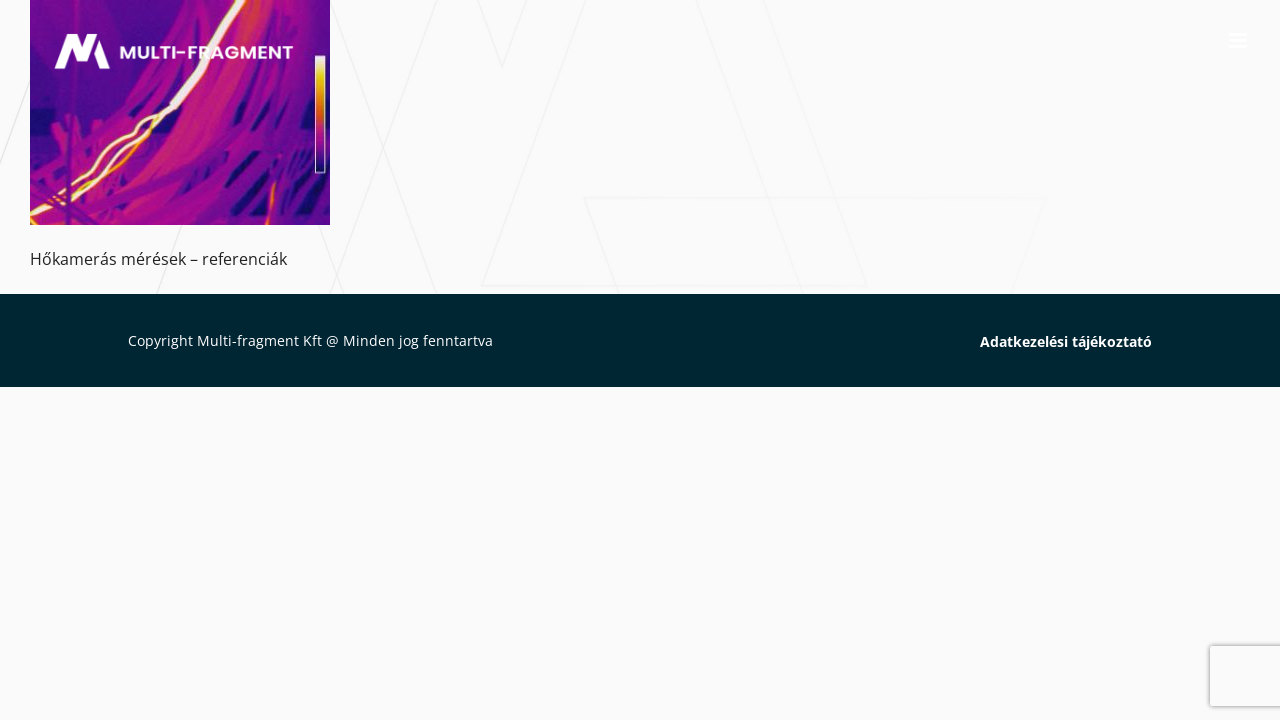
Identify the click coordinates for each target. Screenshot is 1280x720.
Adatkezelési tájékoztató (1066, 341)
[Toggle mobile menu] (1239, 40)
